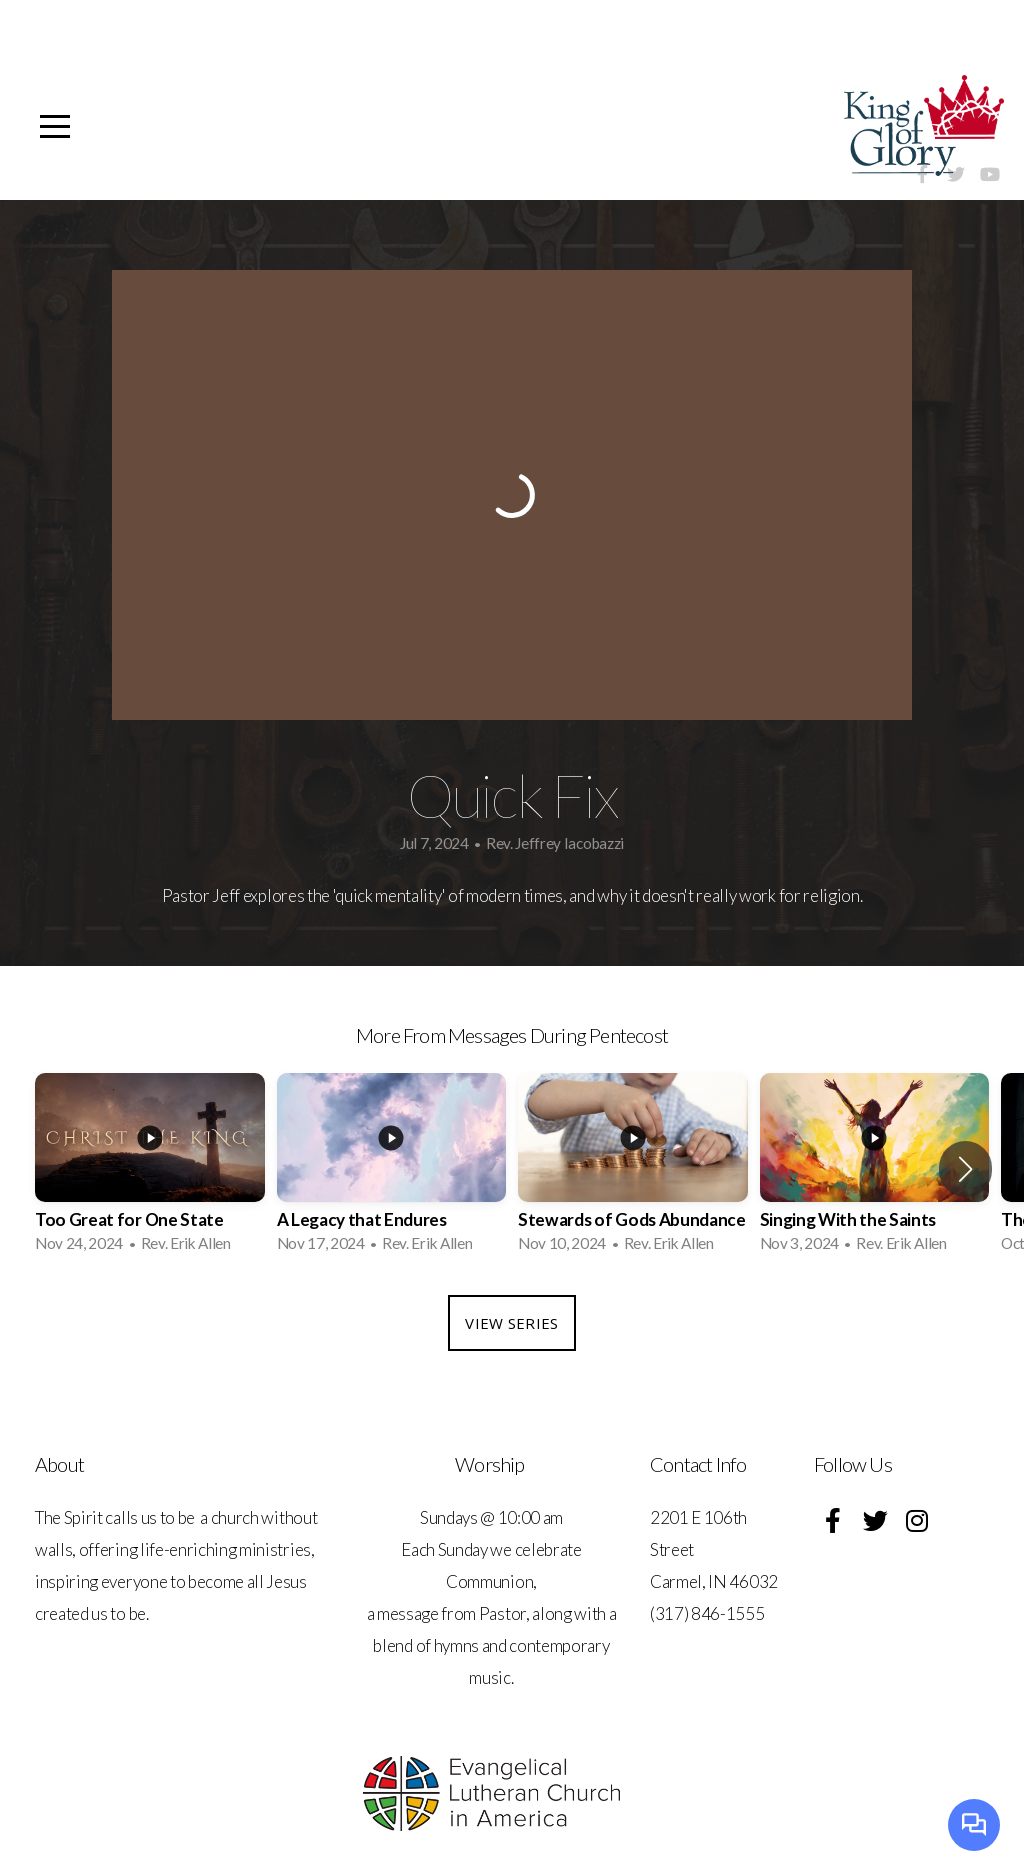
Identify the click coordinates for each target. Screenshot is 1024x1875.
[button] (965, 1169)
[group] (150, 1169)
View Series (511, 1323)
